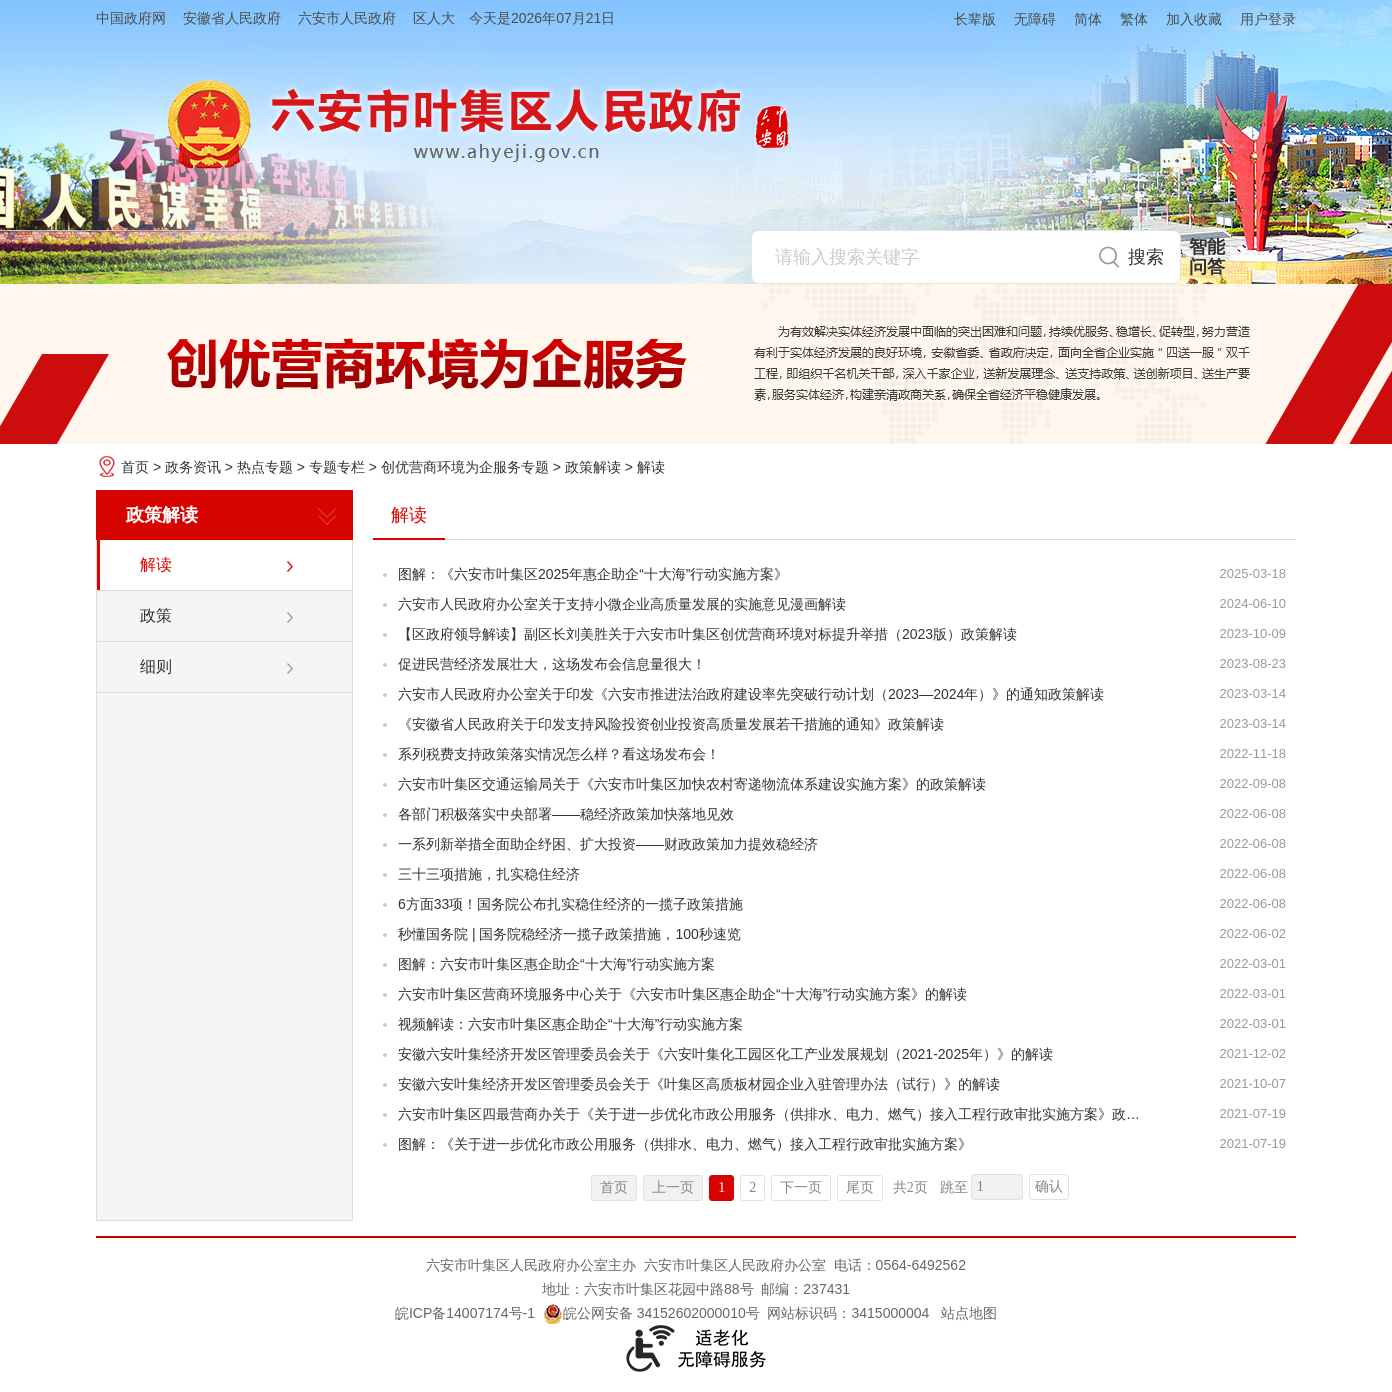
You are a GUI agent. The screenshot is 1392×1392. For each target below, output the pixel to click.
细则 (156, 666)
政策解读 (593, 467)
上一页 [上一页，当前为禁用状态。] (673, 1187)
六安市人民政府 (347, 18)
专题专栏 (337, 467)
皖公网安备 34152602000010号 (651, 1313)
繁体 (1134, 19)
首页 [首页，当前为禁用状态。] (614, 1187)
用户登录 (1268, 19)
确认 (1049, 1186)
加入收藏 (1194, 19)
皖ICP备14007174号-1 (465, 1313)
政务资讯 (193, 467)
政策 (156, 615)
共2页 (910, 1187)
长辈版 (975, 19)
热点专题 (265, 467)
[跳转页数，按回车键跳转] (997, 1187)
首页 (135, 467)
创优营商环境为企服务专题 (465, 467)
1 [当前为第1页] (721, 1187)
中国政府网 (131, 18)
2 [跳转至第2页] (752, 1187)
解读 (651, 467)
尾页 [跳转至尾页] (860, 1187)
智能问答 (1207, 257)
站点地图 (969, 1313)
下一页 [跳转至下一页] (801, 1187)
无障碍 (1035, 19)
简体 (1088, 19)
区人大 (434, 18)
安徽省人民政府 (232, 18)
